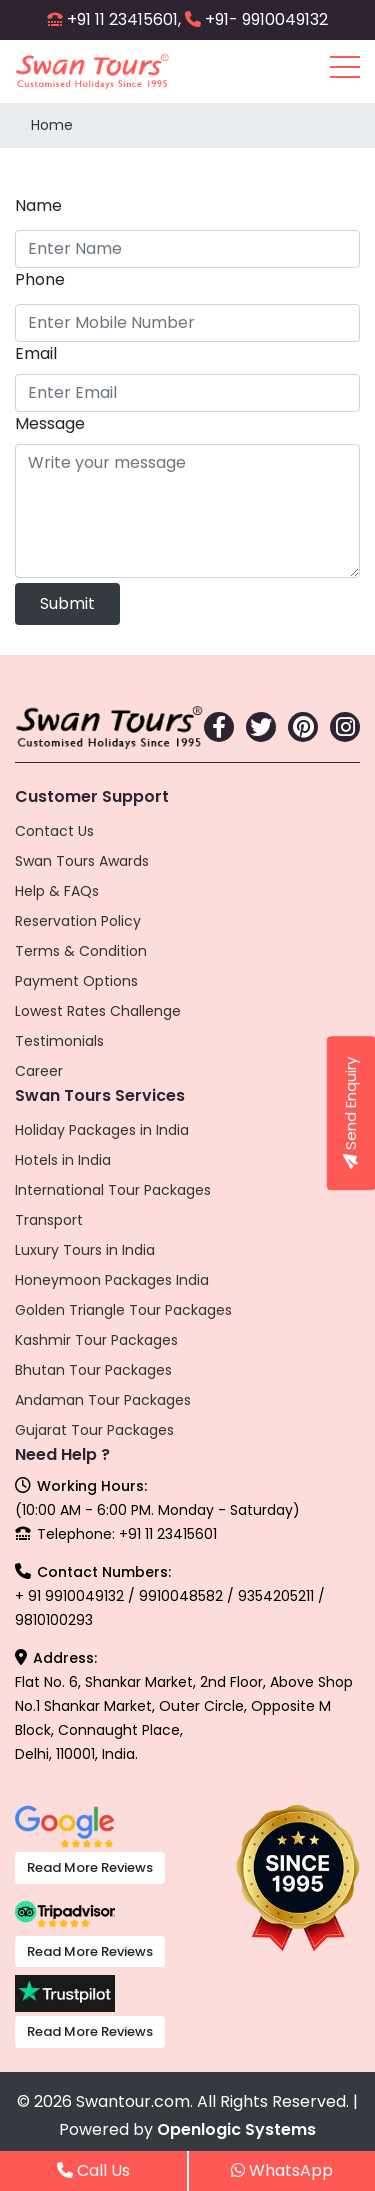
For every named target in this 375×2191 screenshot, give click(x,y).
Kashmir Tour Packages (96, 1340)
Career (39, 1071)
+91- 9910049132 (266, 19)
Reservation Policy (78, 921)
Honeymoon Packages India (112, 1280)
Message (50, 423)
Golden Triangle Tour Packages (123, 1310)
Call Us (93, 2170)
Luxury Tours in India (85, 1250)
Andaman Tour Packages (103, 1400)
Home (52, 125)
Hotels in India (63, 1160)
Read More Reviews (90, 1867)
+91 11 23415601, (124, 19)
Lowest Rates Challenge (98, 1011)
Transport (49, 1220)
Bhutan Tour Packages (93, 1370)
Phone (40, 279)
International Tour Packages (113, 1190)
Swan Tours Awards (82, 861)
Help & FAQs (57, 891)
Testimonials (59, 1041)
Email (36, 353)
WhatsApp (282, 2170)
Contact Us (54, 831)
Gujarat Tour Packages (94, 1430)
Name (38, 205)
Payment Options (76, 981)
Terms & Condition (81, 951)
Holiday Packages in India (102, 1130)
